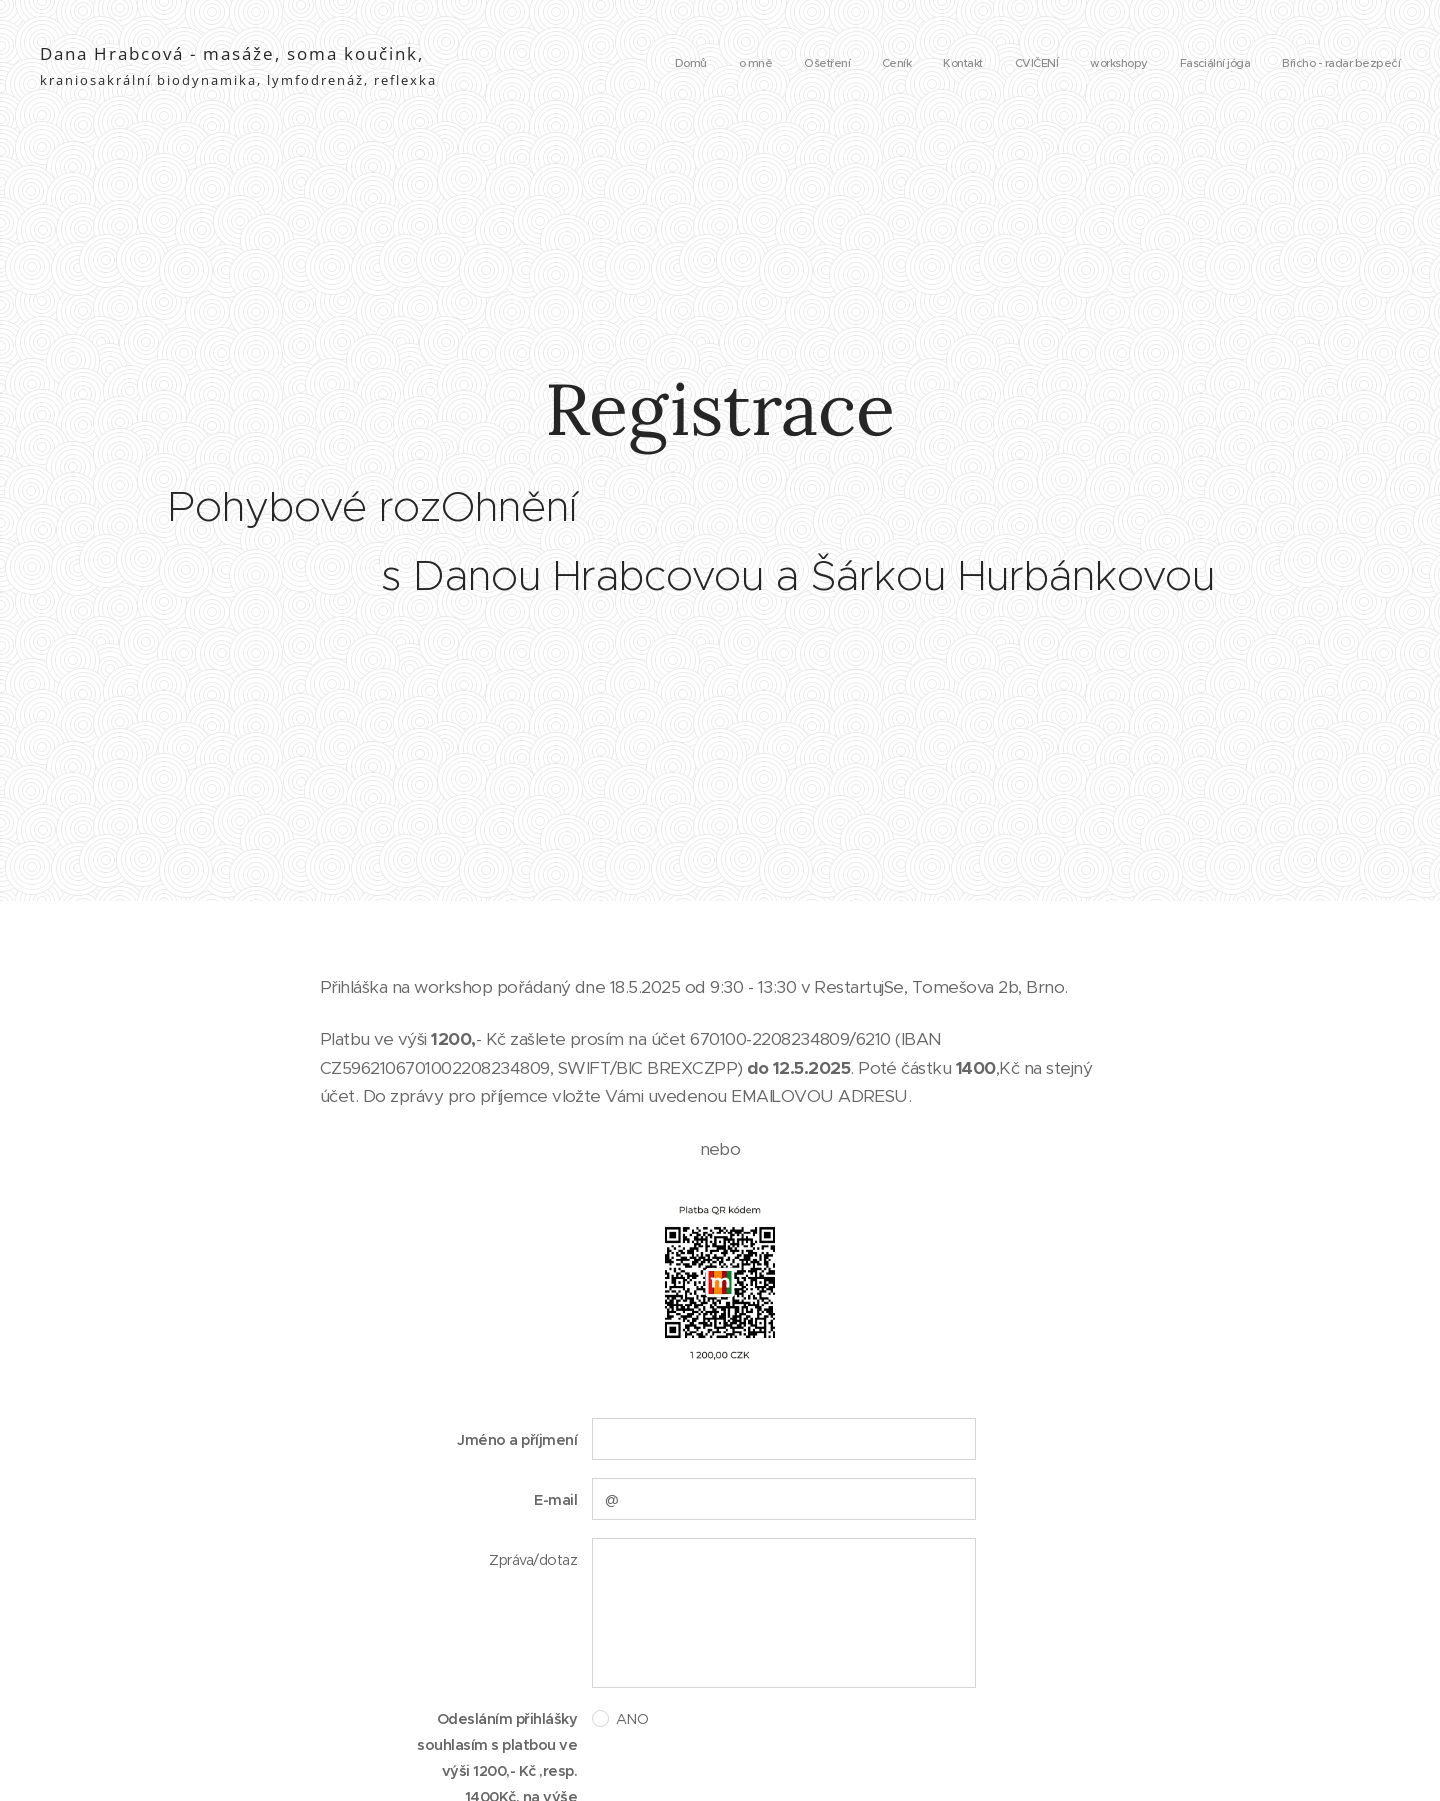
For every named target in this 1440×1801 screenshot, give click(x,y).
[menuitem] (1149, 65)
